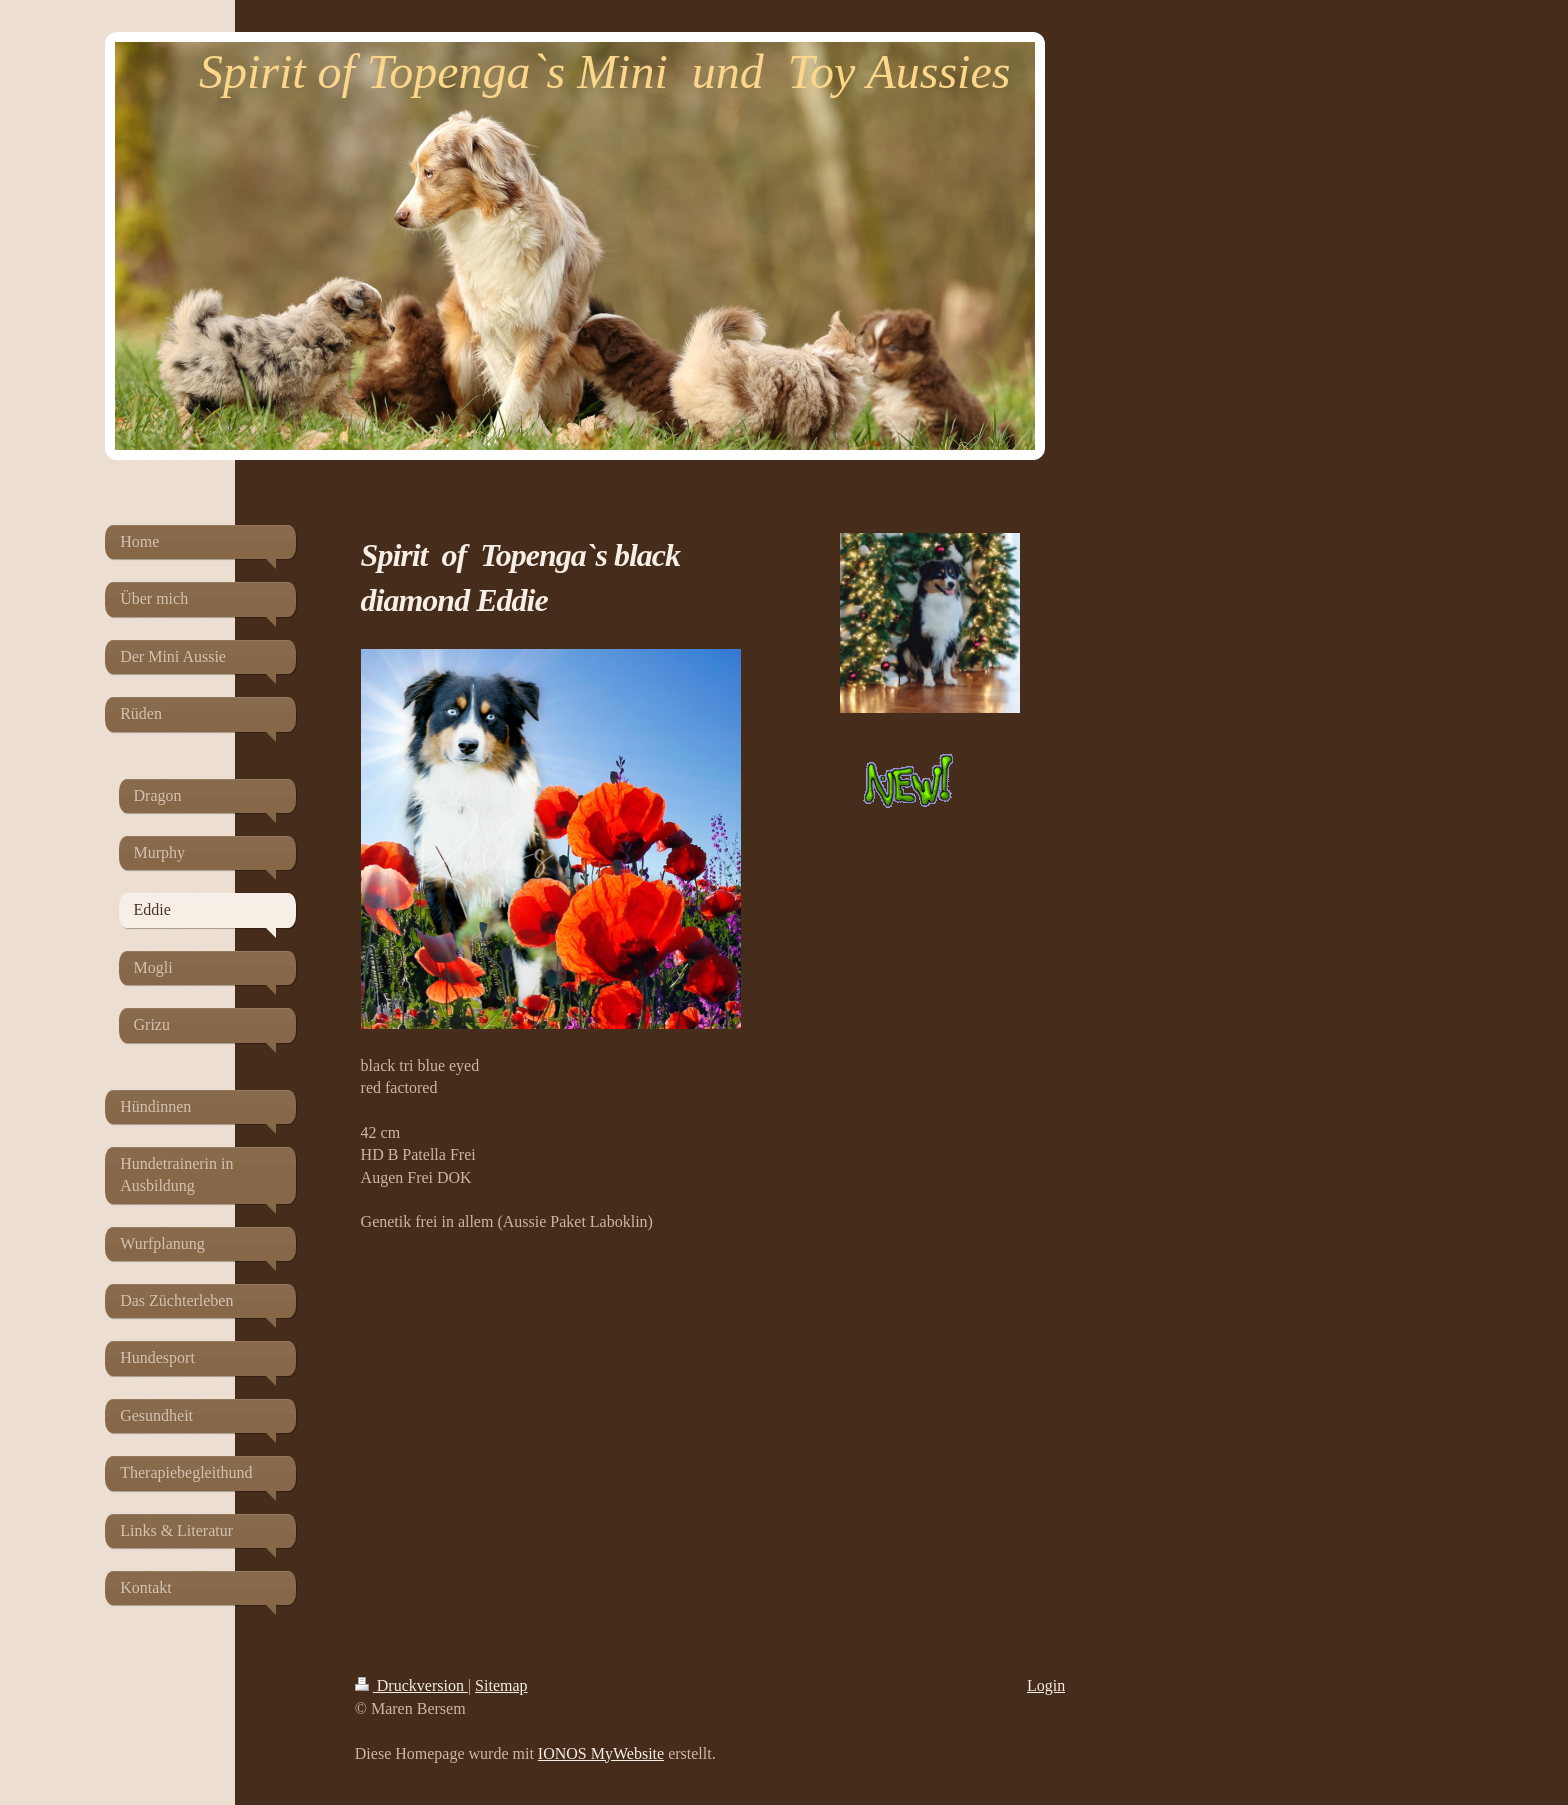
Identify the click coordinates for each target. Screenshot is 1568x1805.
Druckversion (411, 1685)
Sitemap (501, 1685)
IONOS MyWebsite (601, 1753)
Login (1046, 1685)
